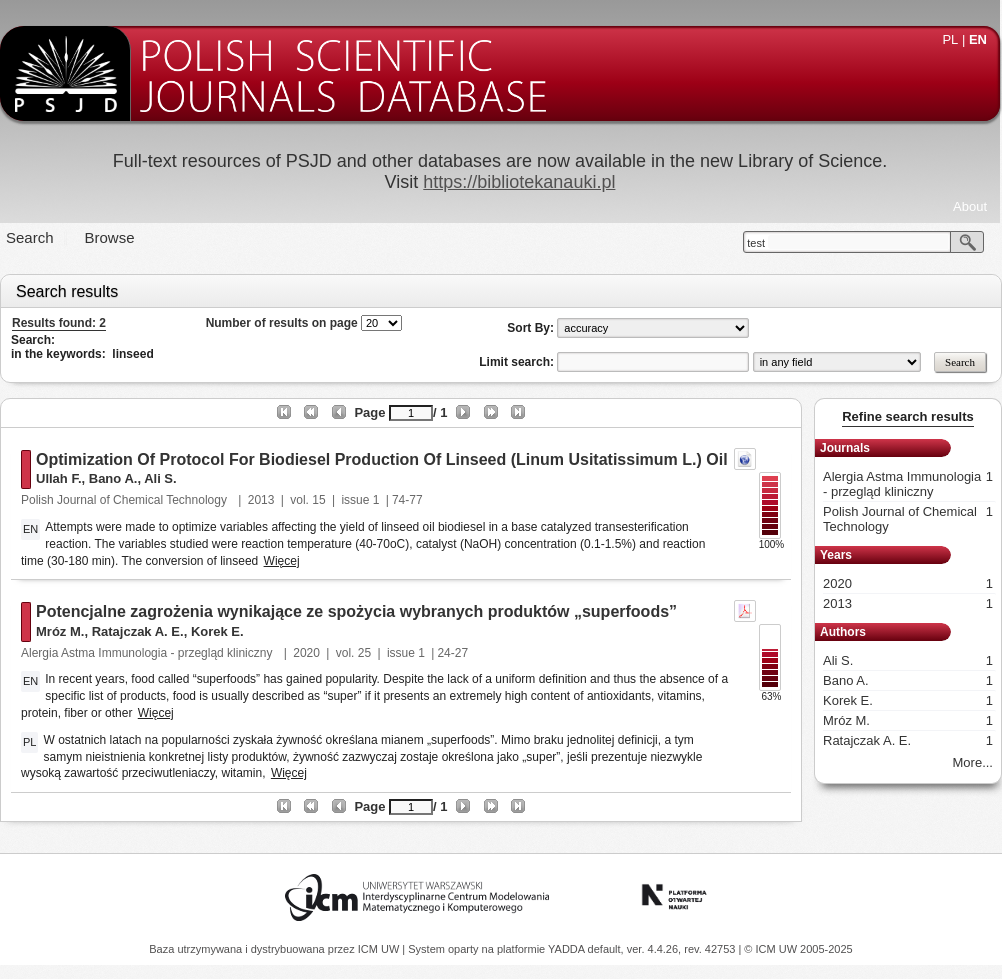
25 (364, 653)
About (970, 206)
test (756, 243)
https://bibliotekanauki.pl (519, 182)
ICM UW (380, 949)
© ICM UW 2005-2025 (798, 949)
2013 (261, 500)
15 (318, 500)
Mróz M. (60, 631)
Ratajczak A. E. (138, 631)
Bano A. (113, 478)
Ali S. (160, 478)
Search (30, 237)
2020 (306, 653)
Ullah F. (59, 478)
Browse (110, 237)
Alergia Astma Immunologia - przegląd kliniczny (148, 653)
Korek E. (217, 631)
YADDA (568, 949)
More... (973, 762)
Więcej (282, 561)
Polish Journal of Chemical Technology (125, 500)
